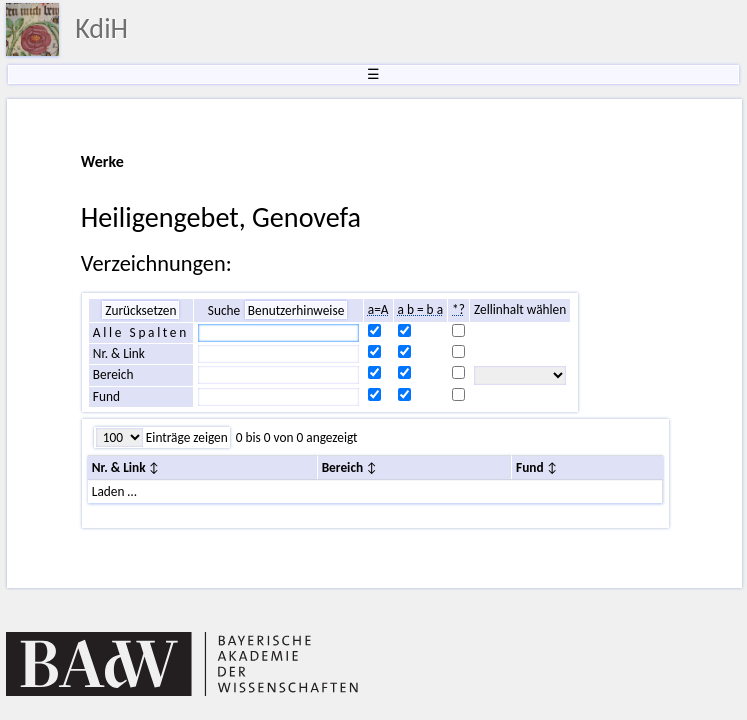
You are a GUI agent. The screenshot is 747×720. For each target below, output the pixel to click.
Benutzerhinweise (296, 310)
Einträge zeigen (185, 437)
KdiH (101, 28)
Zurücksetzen (140, 310)
